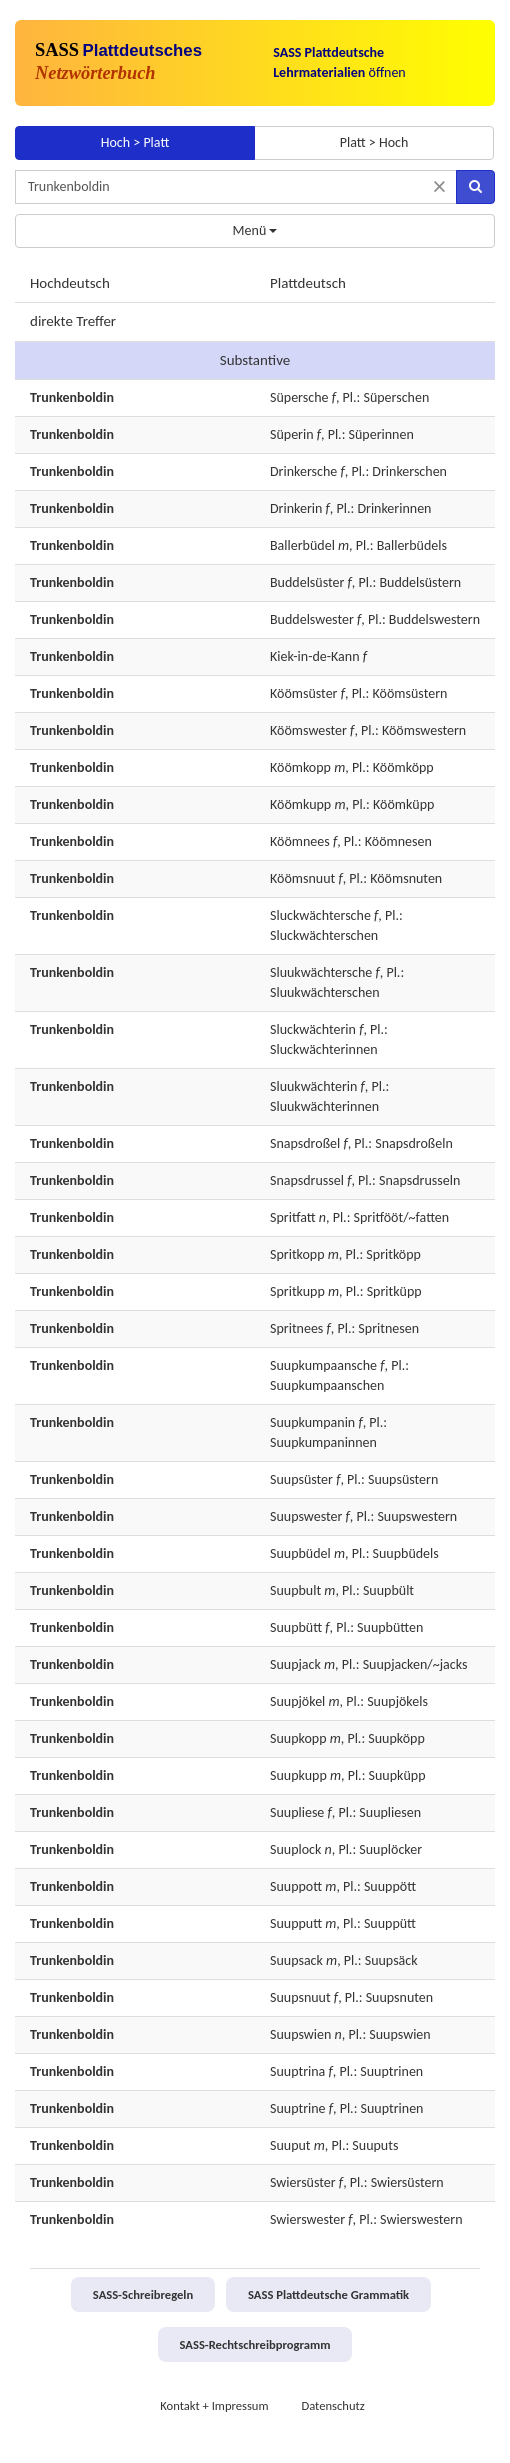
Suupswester (306, 1516)
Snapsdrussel (307, 1180)
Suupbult (295, 1590)
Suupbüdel (300, 1553)
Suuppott (296, 1886)
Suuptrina (297, 2071)
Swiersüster (303, 2182)
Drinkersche (303, 471)
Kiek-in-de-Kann (315, 656)
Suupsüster (301, 1479)
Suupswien (300, 2034)
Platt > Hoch (374, 142)
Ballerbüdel (302, 545)
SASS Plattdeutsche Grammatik (328, 2294)
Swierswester (307, 2219)
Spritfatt (293, 1217)
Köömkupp (300, 804)
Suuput (290, 2145)
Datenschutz (332, 2405)
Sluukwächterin (313, 1086)
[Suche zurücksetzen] (439, 186)
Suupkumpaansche (323, 1365)
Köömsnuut (302, 878)
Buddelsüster (307, 582)
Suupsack (296, 1960)
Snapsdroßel (305, 1143)
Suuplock (295, 1849)
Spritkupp (297, 1291)
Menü (255, 230)
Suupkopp (298, 1738)
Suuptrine (298, 2108)
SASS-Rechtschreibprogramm (255, 2344)
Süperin (292, 434)
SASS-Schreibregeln (143, 2294)
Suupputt (296, 1923)
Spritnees (296, 1328)
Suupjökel (297, 1701)
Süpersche (299, 397)
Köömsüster (304, 693)
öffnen (339, 62)
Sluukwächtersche (321, 972)
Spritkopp (297, 1254)
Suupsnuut (300, 1997)
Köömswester (308, 730)
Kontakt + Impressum (214, 2405)
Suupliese (297, 1812)
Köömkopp (300, 767)
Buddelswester (312, 619)
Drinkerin (296, 508)
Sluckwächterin (313, 1029)
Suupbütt (296, 1627)
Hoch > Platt (135, 142)
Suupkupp (298, 1775)
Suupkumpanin (312, 1422)
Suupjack (295, 1664)
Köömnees (300, 841)
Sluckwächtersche (320, 915)
